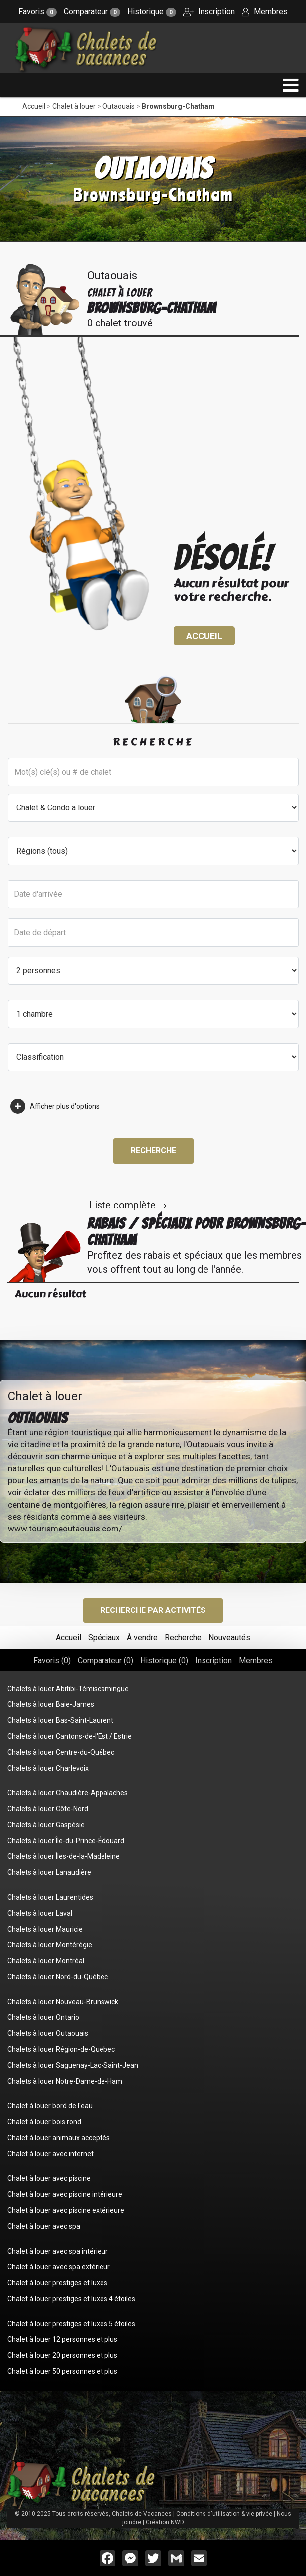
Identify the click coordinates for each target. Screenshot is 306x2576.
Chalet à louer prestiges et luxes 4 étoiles (71, 2299)
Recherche (153, 1150)
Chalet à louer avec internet (50, 2154)
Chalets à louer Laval (39, 1913)
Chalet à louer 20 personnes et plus (62, 2355)
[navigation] (291, 85)
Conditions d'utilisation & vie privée (224, 2513)
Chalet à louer (74, 106)
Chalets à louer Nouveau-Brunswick (62, 2002)
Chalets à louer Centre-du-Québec (60, 1752)
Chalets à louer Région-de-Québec (61, 2049)
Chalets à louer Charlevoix (48, 1768)
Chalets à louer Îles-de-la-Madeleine (63, 1856)
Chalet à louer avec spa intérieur (57, 2251)
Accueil (33, 106)
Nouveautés (229, 1637)
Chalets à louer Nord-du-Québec (57, 1977)
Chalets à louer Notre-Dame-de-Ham (64, 2081)
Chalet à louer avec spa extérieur (58, 2267)
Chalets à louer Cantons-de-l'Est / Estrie (69, 1736)
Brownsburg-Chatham (178, 106)
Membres (265, 11)
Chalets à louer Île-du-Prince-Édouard (65, 1841)
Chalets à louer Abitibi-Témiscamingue (68, 1688)
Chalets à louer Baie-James (50, 1704)
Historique (151, 11)
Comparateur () (105, 1660)
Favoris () (52, 1660)
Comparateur (92, 11)
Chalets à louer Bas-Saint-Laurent (60, 1720)
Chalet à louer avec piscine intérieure (64, 2194)
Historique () (164, 1660)
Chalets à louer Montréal (45, 1961)
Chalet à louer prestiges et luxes (57, 2283)
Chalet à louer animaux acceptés (58, 2138)
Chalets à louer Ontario (43, 2017)
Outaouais (118, 106)
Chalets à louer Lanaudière (49, 1872)
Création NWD (165, 2522)
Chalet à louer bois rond (44, 2122)
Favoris (37, 11)
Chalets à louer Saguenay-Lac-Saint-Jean (72, 2065)
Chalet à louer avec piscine (49, 2178)
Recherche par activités (153, 1610)
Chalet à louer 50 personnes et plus (62, 2371)
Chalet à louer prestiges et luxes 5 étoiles (71, 2324)
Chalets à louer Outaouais (47, 2033)
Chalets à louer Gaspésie (46, 1825)
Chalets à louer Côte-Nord (47, 1809)
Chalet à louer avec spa (43, 2226)
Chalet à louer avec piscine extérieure (65, 2210)
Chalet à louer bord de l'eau (50, 2106)
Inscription (209, 11)
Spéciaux (104, 1637)
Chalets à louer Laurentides (50, 1897)
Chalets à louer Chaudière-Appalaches (67, 1793)
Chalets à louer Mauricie (45, 1929)
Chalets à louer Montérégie (49, 1945)
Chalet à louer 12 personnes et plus (62, 2339)
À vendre (142, 1637)
